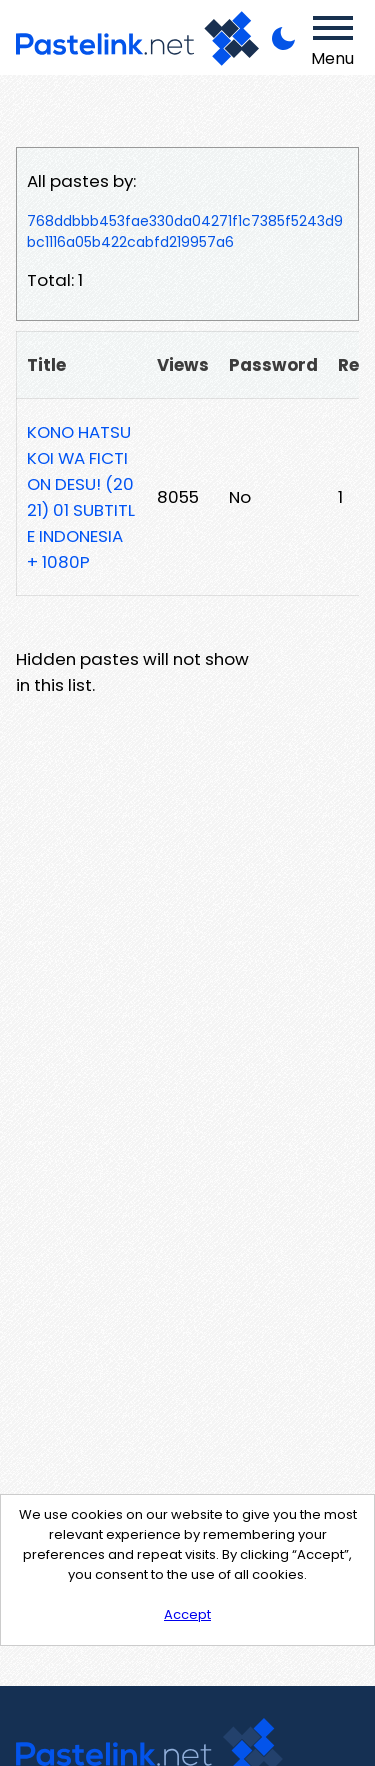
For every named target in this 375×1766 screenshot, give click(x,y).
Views (183, 365)
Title (46, 365)
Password (273, 365)
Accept (187, 1614)
